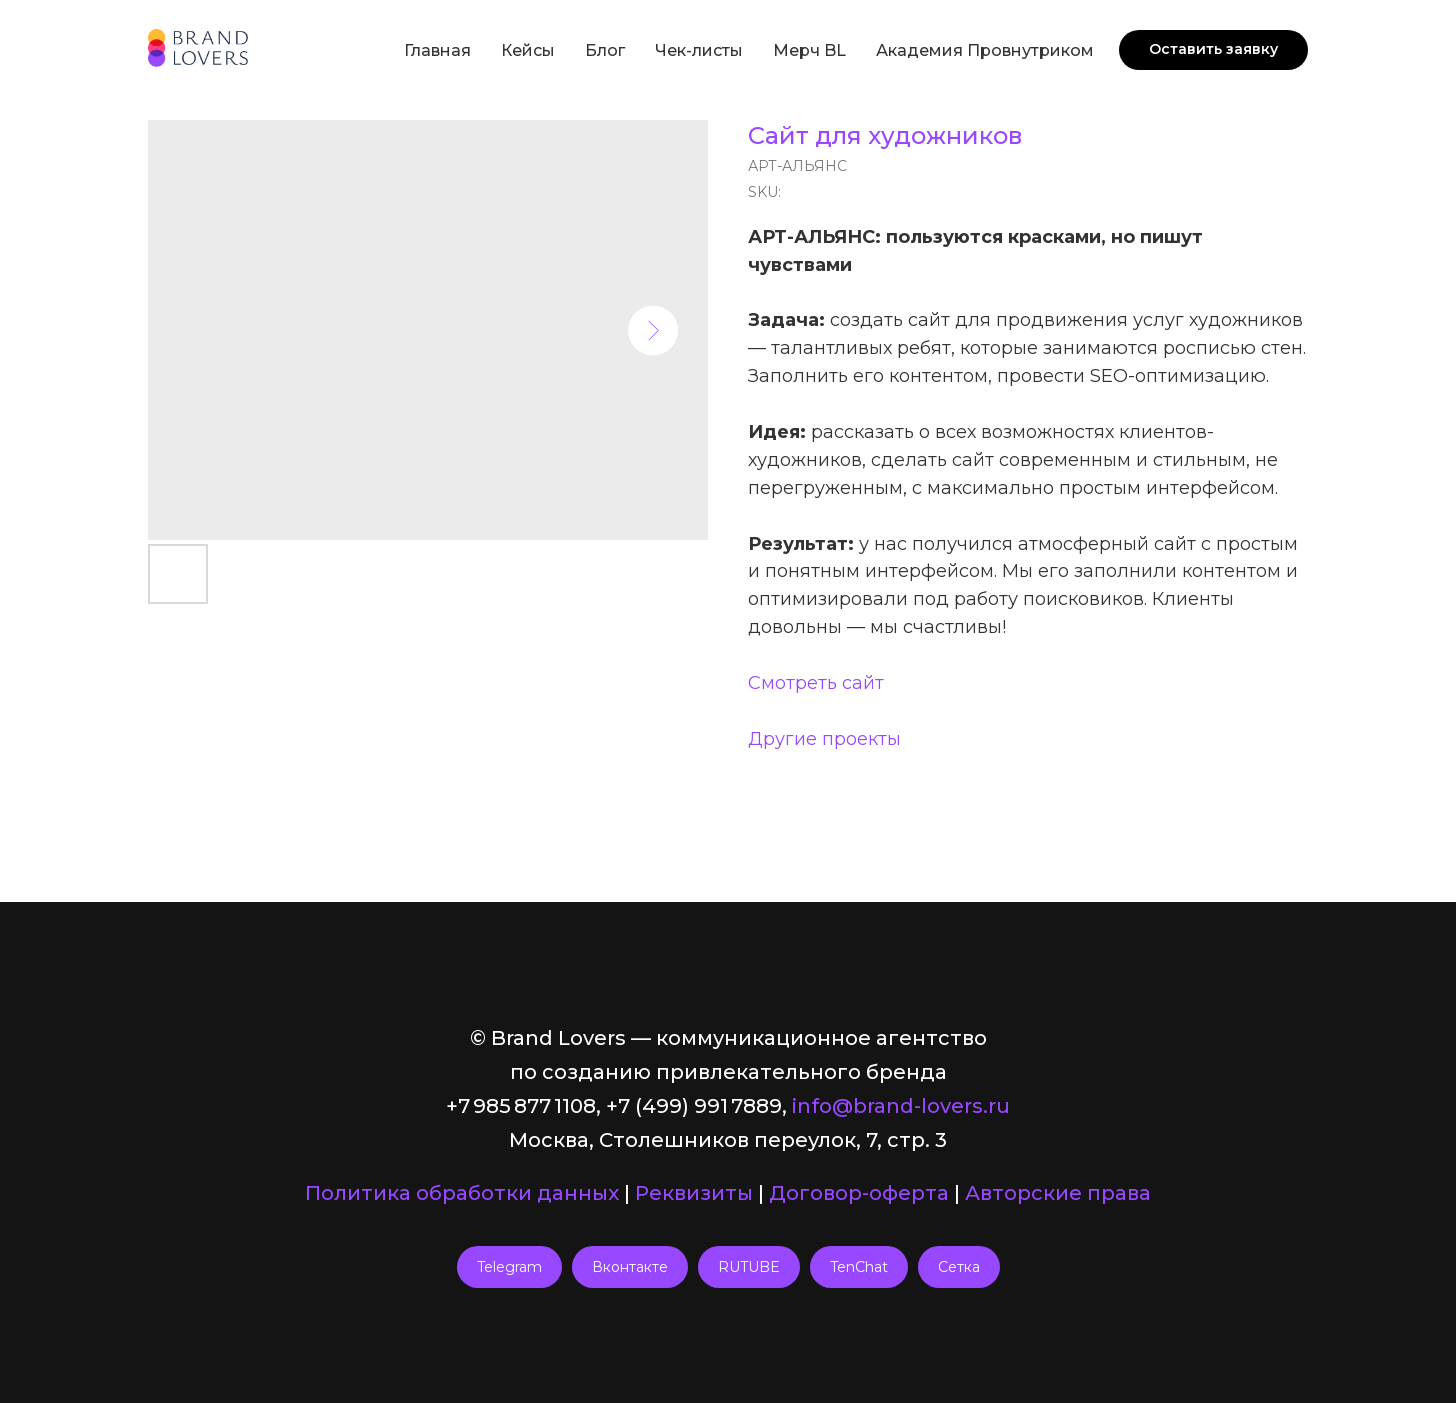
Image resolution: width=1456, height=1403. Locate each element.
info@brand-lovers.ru (901, 1106)
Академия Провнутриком (985, 50)
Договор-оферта (859, 1193)
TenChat (859, 1267)
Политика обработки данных (462, 1193)
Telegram (509, 1267)
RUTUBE (749, 1267)
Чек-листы (699, 50)
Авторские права (1058, 1193)
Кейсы (528, 50)
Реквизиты (694, 1193)
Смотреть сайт (816, 683)
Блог (605, 50)
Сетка (959, 1267)
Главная (437, 50)
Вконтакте (630, 1267)
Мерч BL (809, 50)
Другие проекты (824, 739)
